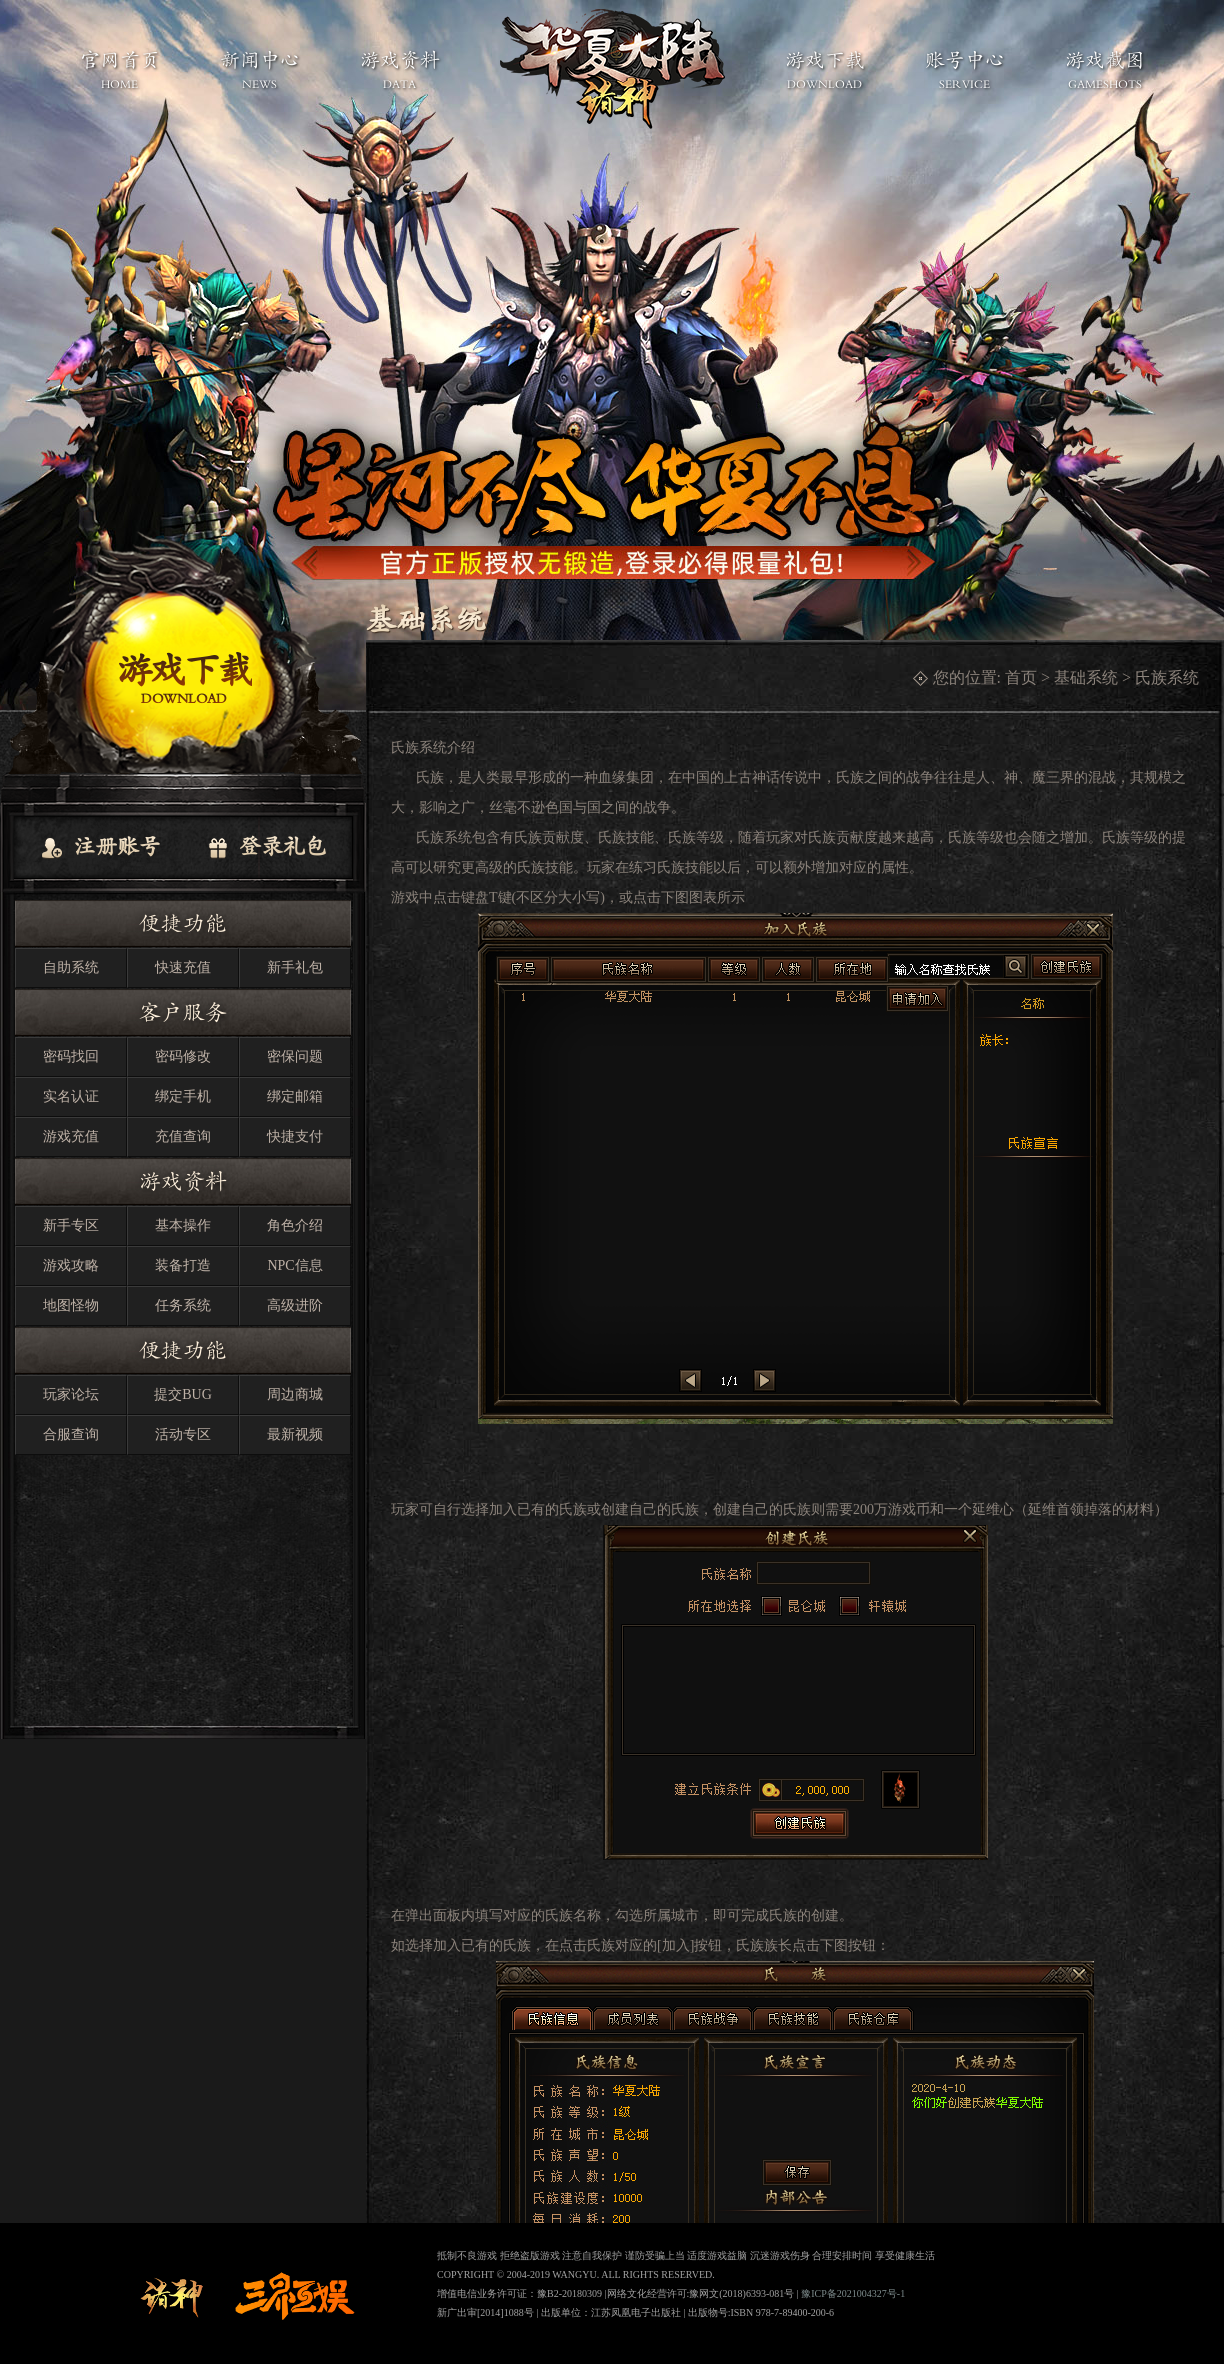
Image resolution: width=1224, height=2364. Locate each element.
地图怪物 (71, 1305)
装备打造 (183, 1265)
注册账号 (100, 848)
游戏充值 (71, 1136)
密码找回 (71, 1056)
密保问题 (295, 1056)
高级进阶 (295, 1305)
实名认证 (71, 1096)
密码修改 (183, 1056)
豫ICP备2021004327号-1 (853, 2293)
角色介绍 (295, 1225)
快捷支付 (295, 1136)
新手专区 (71, 1225)
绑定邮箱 (295, 1096)
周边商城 (295, 1394)
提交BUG (183, 1394)
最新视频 (295, 1434)
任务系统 (183, 1305)
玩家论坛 (71, 1394)
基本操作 (183, 1225)
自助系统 (71, 967)
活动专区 (183, 1434)
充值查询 (183, 1136)
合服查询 (71, 1434)
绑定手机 (183, 1096)
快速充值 (183, 967)
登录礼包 (266, 848)
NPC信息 (294, 1265)
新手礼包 (295, 967)
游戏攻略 (71, 1265)
